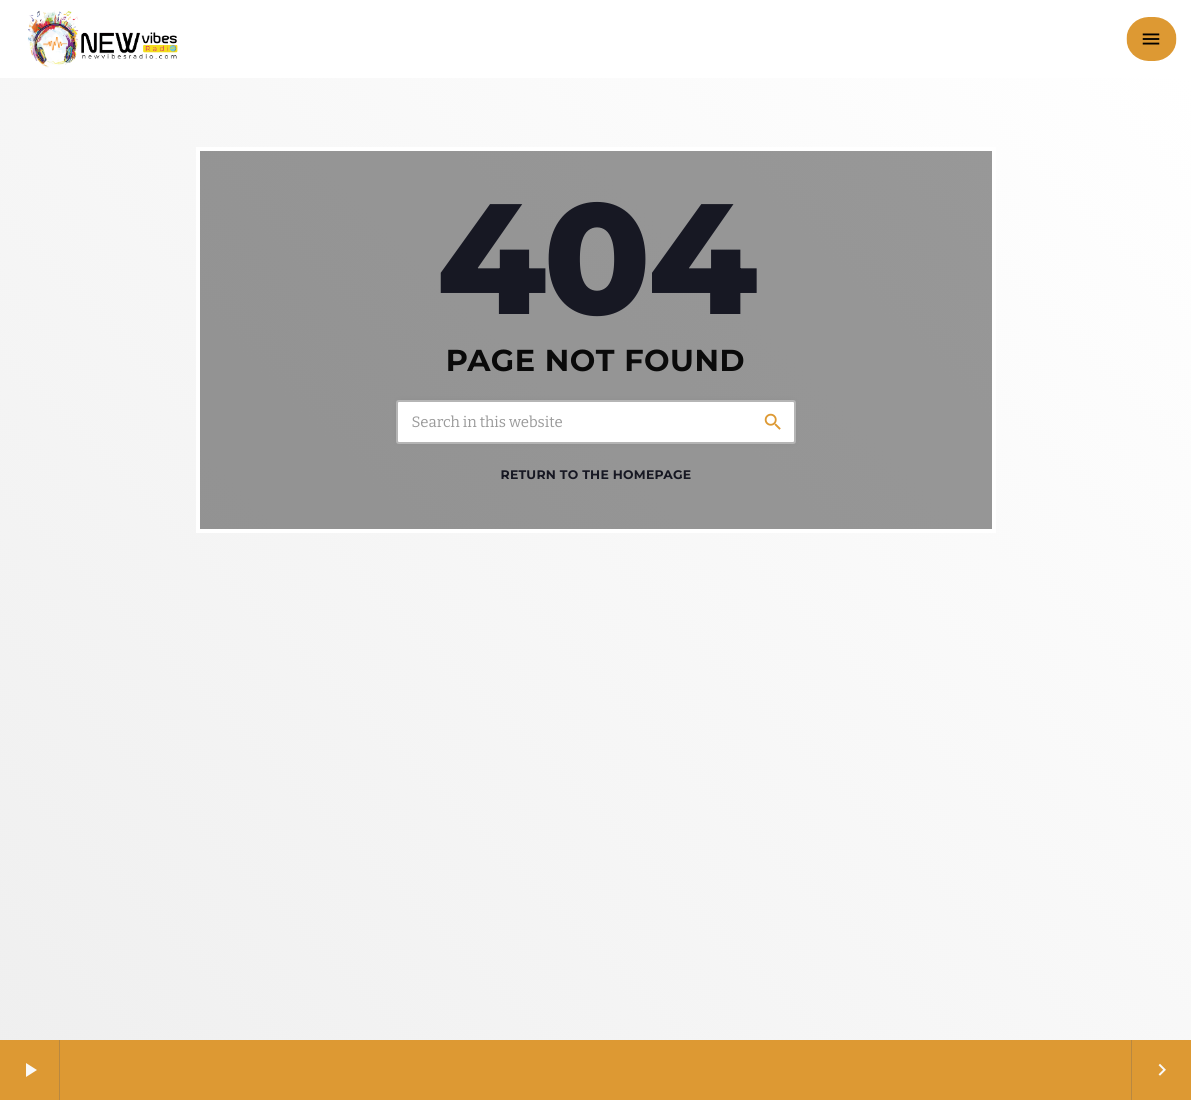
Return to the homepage (596, 475)
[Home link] (102, 39)
